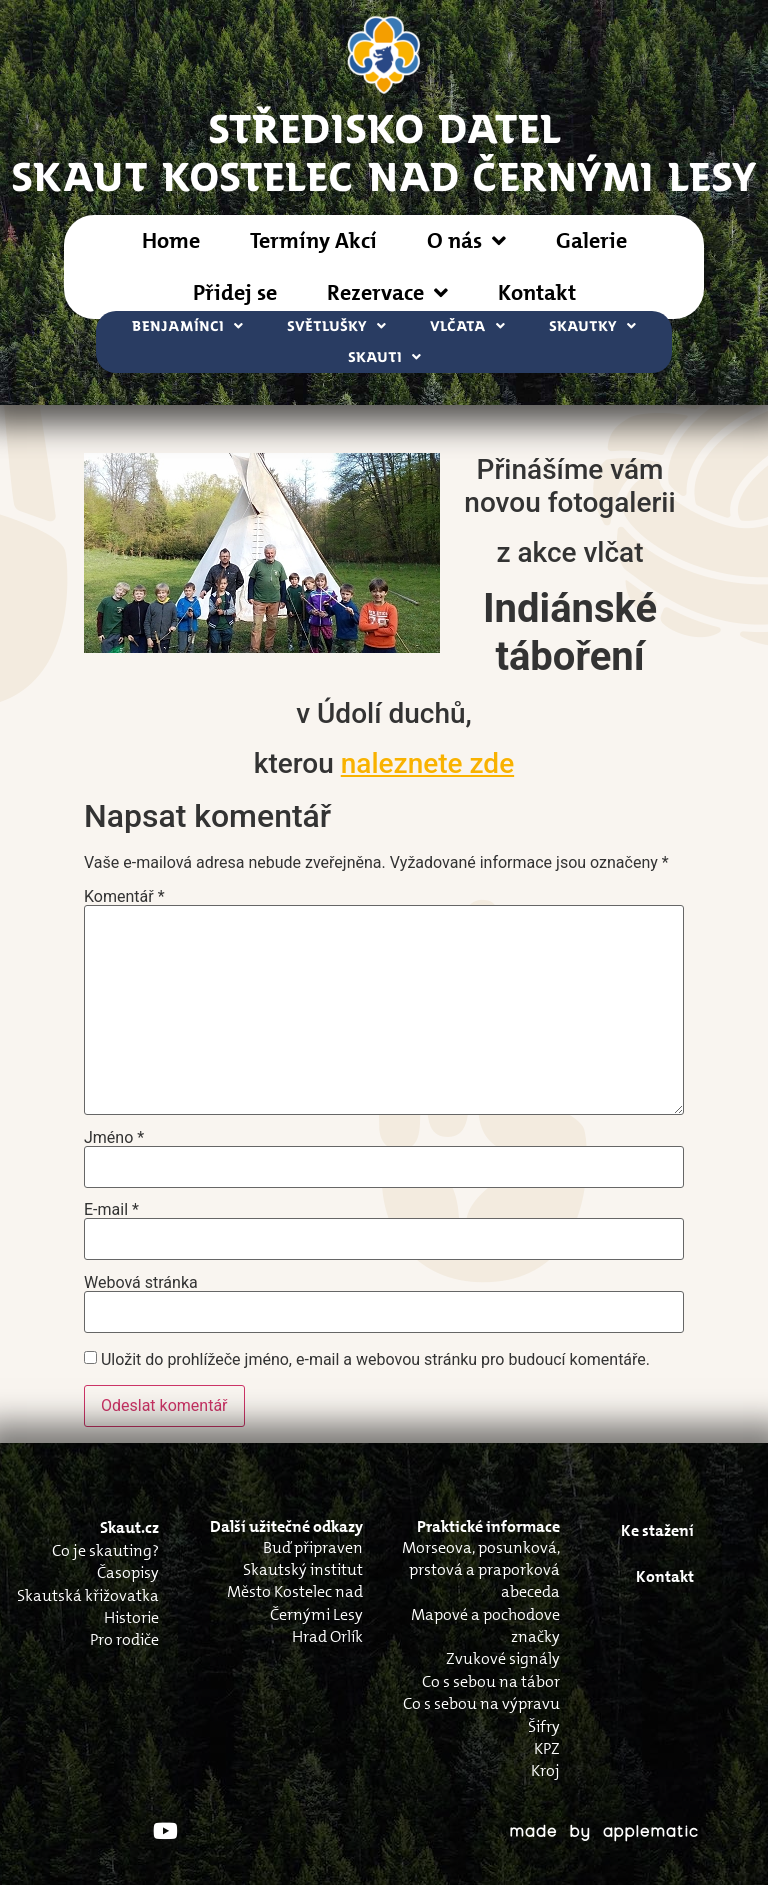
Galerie (591, 240)
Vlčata (467, 326)
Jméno (114, 1138)
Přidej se (235, 292)
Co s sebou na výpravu (481, 1703)
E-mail (111, 1210)
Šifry (544, 1726)
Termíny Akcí (313, 240)
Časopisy (128, 1572)
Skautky (592, 326)
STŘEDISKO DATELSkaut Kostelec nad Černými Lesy (384, 151)
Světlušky (336, 326)
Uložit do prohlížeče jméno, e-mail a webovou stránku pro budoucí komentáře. (375, 1360)
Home (171, 240)
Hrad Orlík (327, 1636)
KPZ (547, 1748)
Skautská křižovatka (88, 1595)
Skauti (384, 357)
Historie (131, 1617)
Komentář (124, 897)
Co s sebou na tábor (491, 1681)
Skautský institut (303, 1569)
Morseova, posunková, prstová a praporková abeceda (481, 1570)
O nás (466, 241)
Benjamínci (187, 326)
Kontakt (537, 292)
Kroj (545, 1770)
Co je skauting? (105, 1550)
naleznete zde (427, 763)
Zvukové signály (503, 1658)
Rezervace (387, 293)
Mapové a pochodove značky (485, 1625)
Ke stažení (657, 1530)
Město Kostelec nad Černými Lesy (295, 1602)
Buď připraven (313, 1547)
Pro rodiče (124, 1639)
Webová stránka (141, 1283)
